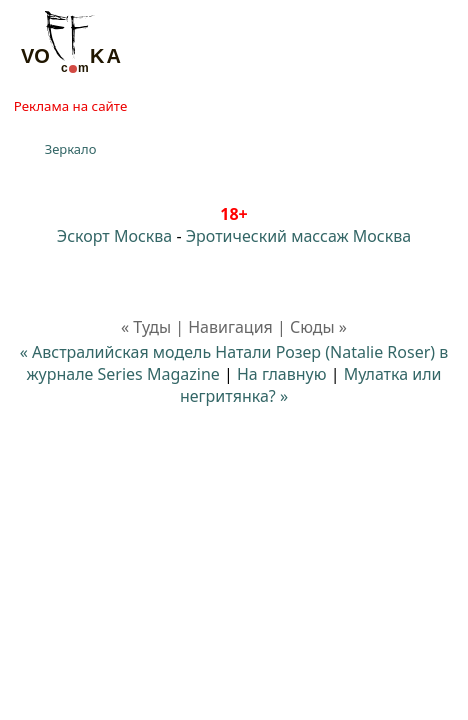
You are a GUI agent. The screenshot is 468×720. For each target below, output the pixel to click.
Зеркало (71, 149)
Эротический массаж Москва (298, 236)
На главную (282, 374)
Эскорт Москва (114, 236)
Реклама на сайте (70, 106)
